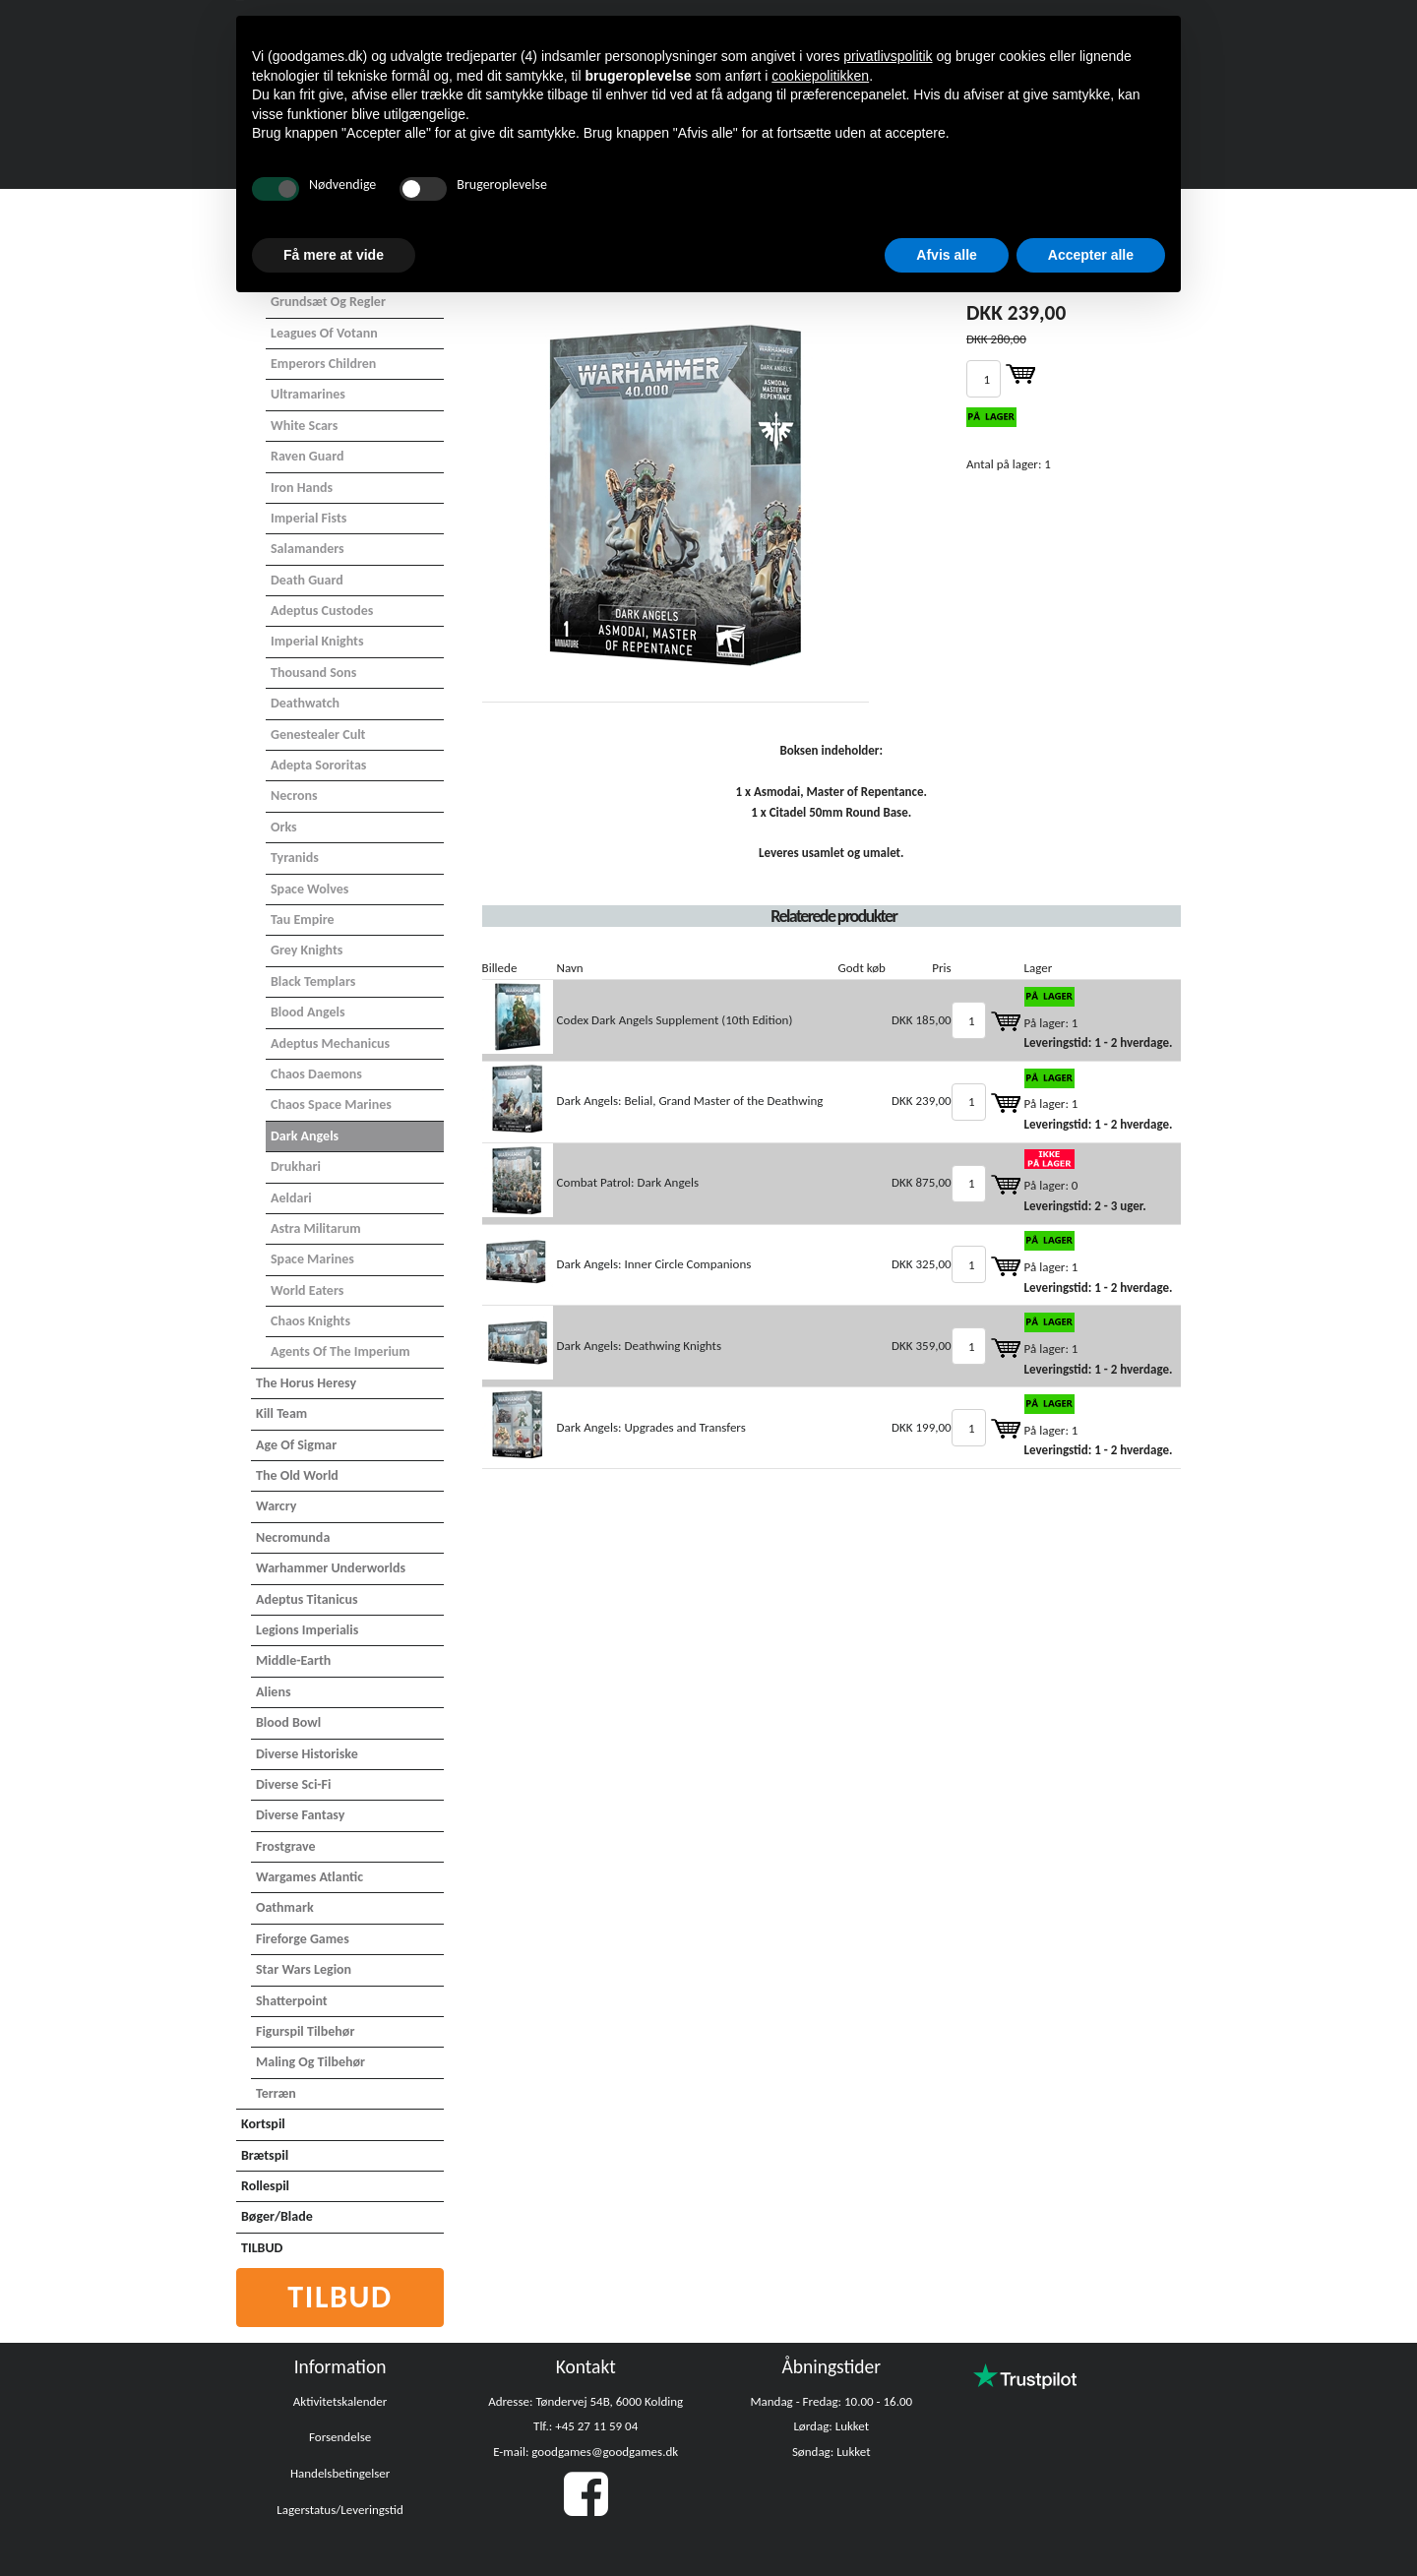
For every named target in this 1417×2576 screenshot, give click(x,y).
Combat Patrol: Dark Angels (628, 1182)
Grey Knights (306, 950)
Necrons (294, 795)
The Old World (297, 1475)
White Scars (304, 425)
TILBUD (261, 2247)
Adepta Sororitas (318, 765)
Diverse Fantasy (300, 1815)
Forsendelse (340, 2436)
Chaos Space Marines (331, 1104)
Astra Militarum (316, 1228)
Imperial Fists (308, 518)
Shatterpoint (292, 2001)
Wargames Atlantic (309, 1877)
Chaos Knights (310, 1321)
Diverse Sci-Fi (293, 1784)
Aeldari (291, 1198)
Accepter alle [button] (1091, 255)
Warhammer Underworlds (330, 1568)
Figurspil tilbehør (305, 2031)
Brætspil (264, 2155)
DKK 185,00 (922, 1019)
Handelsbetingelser (340, 2473)
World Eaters (307, 1290)
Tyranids (295, 857)
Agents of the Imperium (340, 1351)
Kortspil (263, 2124)
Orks (284, 827)
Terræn (276, 2093)
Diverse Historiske (307, 1754)
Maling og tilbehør (310, 2062)
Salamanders (307, 548)
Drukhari (296, 1166)
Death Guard (307, 580)
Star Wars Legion (303, 1969)
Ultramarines (308, 394)
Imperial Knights (317, 641)
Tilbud (340, 2297)
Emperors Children (323, 363)
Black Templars (313, 981)
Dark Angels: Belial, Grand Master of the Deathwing (690, 1100)
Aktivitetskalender (340, 2401)
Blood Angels (308, 1012)
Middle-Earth (293, 1660)
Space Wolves (309, 889)
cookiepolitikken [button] (820, 76)
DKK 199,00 (922, 1427)
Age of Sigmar (296, 1445)
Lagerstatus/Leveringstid (340, 2509)
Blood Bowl (288, 1722)
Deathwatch (305, 703)
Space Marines (312, 1259)
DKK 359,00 (922, 1345)
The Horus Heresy (306, 1383)
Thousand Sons (313, 672)
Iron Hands (302, 487)
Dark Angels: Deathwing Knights (639, 1345)
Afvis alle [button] (946, 255)
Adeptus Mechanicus (330, 1043)
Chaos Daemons (316, 1074)
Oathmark (285, 1907)
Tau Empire (303, 919)
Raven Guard (307, 456)
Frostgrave (286, 1846)
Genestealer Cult (318, 734)
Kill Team (281, 1413)
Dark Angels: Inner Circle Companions (654, 1264)
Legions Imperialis (307, 1630)
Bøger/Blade (277, 2216)
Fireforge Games (302, 1939)
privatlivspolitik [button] (887, 56)
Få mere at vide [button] (333, 255)
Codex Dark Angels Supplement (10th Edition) (675, 1019)
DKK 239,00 (922, 1100)
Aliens (273, 1692)
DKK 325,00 (922, 1264)
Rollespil (265, 2185)
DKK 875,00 (922, 1182)
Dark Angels (305, 1136)
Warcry (276, 1506)
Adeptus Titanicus (307, 1599)
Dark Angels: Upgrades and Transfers (651, 1427)
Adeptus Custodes (322, 610)
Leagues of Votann (324, 333)
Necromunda (293, 1537)
